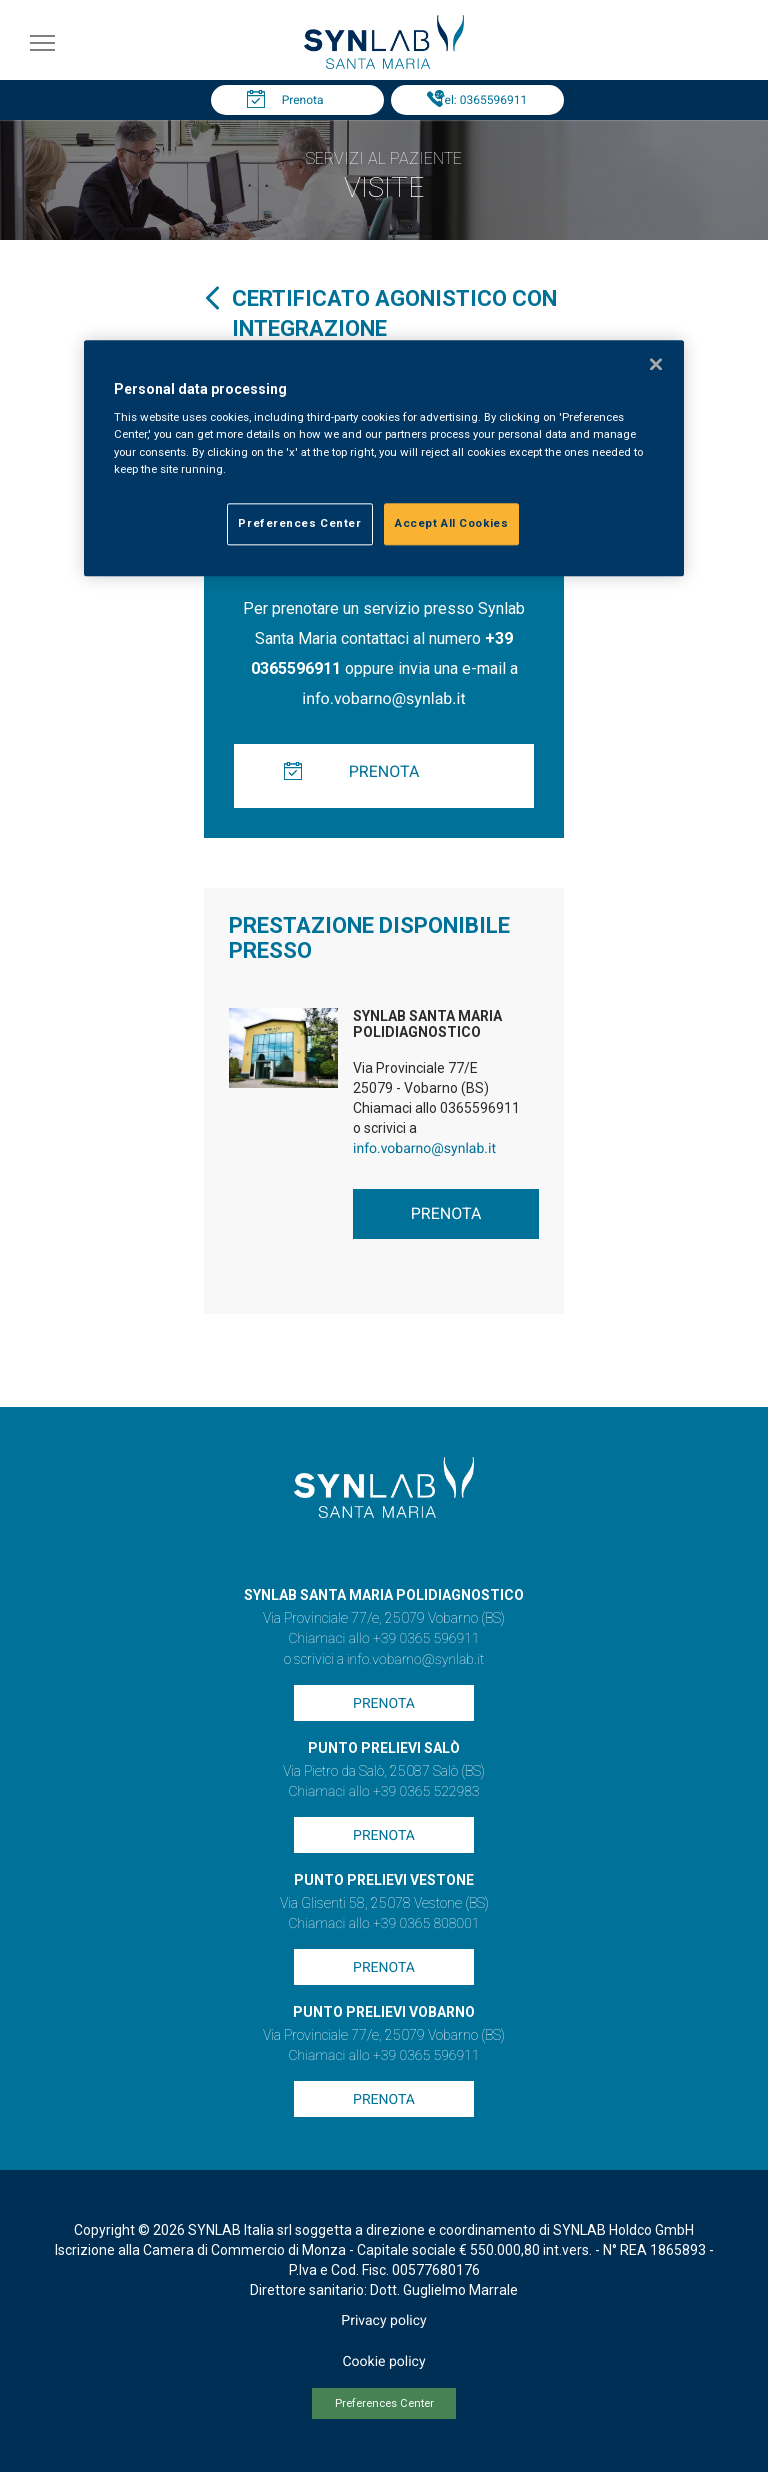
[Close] (656, 364)
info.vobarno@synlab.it (383, 698)
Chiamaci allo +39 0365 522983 (383, 1792)
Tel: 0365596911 (482, 100)
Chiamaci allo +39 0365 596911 (383, 1639)
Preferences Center (384, 2403)
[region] (384, 458)
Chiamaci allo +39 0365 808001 (383, 1924)
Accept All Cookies (451, 523)
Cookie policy (383, 2362)
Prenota (303, 100)
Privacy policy (383, 2321)
